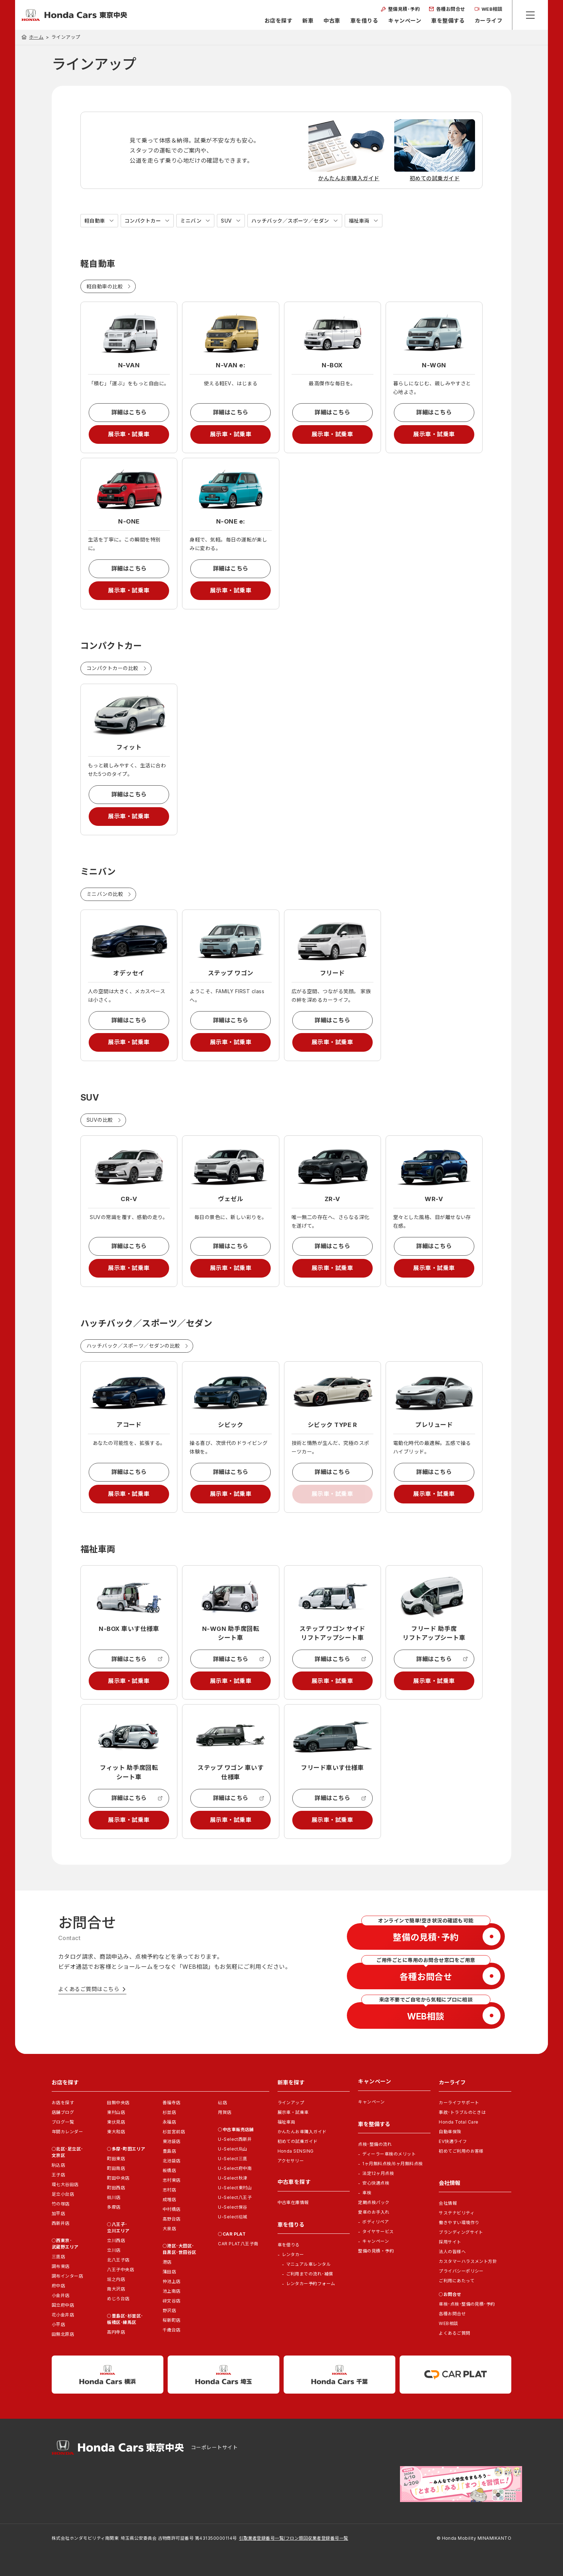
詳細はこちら (129, 412)
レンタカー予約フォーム (310, 2283)
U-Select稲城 (232, 2216)
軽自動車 (94, 221)
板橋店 (169, 2170)
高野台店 (172, 2219)
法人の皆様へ (452, 2251)
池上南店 (172, 2291)
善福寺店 (172, 2102)
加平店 (58, 2213)
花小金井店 (63, 2314)
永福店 (169, 2122)
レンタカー (293, 2254)
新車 (307, 20)
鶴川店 (113, 2197)
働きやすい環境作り (459, 2222)
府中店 (58, 2285)
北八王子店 (118, 2260)
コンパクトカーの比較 (113, 668)
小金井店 (61, 2295)
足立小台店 (63, 2194)
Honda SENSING (296, 2151)
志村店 (169, 2190)
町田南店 (116, 2168)
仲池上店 (172, 2281)
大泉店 (169, 2228)
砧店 (222, 2102)
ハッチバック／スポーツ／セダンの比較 (133, 1346)
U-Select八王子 (235, 2197)
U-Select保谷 (232, 2207)
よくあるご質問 (454, 2333)
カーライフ (488, 20)
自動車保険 (450, 2131)
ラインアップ (291, 2102)
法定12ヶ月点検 (378, 2173)
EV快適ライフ (453, 2141)
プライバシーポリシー (461, 2271)
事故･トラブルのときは (462, 2112)
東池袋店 (172, 2141)
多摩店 (113, 2207)
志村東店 (172, 2180)
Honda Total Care (459, 2122)
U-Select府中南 (235, 2168)
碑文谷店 (172, 2300)
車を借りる (364, 20)
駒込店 (58, 2165)
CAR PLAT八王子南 (238, 2243)
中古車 (332, 20)
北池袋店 (172, 2160)
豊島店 (169, 2151)
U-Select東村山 (235, 2187)
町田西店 (116, 2187)
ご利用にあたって (456, 2280)
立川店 (113, 2250)
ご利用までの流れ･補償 (309, 2274)
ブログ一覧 (63, 2122)
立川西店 (116, 2240)
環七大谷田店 (65, 2184)
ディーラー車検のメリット (389, 2154)
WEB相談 (448, 2323)
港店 (167, 2262)
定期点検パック (373, 2202)
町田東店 (116, 2158)
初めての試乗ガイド (298, 2141)
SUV (226, 221)
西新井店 (61, 2223)
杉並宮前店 (174, 2131)
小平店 (58, 2324)
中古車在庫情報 (293, 2202)
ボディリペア (375, 2221)
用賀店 (224, 2112)
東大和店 (116, 2131)
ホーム (36, 37)
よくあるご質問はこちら (88, 1989)
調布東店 (61, 2266)
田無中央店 (118, 2102)
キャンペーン (404, 20)
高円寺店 (116, 2332)
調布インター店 (67, 2276)
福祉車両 (359, 221)
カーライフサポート (459, 2102)
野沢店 (169, 2310)
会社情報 (448, 2203)
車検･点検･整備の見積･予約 (467, 2304)
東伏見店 (116, 2122)
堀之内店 (116, 2279)
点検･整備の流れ (375, 2144)
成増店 (169, 2199)
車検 (366, 2192)
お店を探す (278, 20)
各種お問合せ (452, 2313)
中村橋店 (172, 2209)
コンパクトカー (143, 221)
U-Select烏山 (232, 2149)
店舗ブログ (63, 2112)
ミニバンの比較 (105, 894)
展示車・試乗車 (128, 434)
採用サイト (450, 2242)
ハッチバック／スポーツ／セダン (290, 221)
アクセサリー (291, 2160)
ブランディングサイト (461, 2232)
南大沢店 (116, 2289)
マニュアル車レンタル (308, 2264)
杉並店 (169, 2112)
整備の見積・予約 (376, 2251)
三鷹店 (58, 2256)
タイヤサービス (378, 2231)
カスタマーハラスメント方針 (468, 2261)
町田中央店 (118, 2178)
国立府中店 (63, 2305)
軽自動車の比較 (105, 286)
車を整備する (448, 20)
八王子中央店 (120, 2269)
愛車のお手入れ (373, 2212)
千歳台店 (172, 2330)
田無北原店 (63, 2334)
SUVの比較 (100, 1120)
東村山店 (116, 2112)
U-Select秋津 (232, 2178)
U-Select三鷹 (232, 2158)
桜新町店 (172, 2320)
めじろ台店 (118, 2298)
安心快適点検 (375, 2183)
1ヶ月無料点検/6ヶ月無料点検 (392, 2163)
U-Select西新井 (235, 2139)
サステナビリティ (456, 2212)
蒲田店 (169, 2271)
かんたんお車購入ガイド (302, 2131)
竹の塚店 (61, 2204)
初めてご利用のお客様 (461, 2151)
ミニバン (190, 221)
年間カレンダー (67, 2131)
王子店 (58, 2174)
